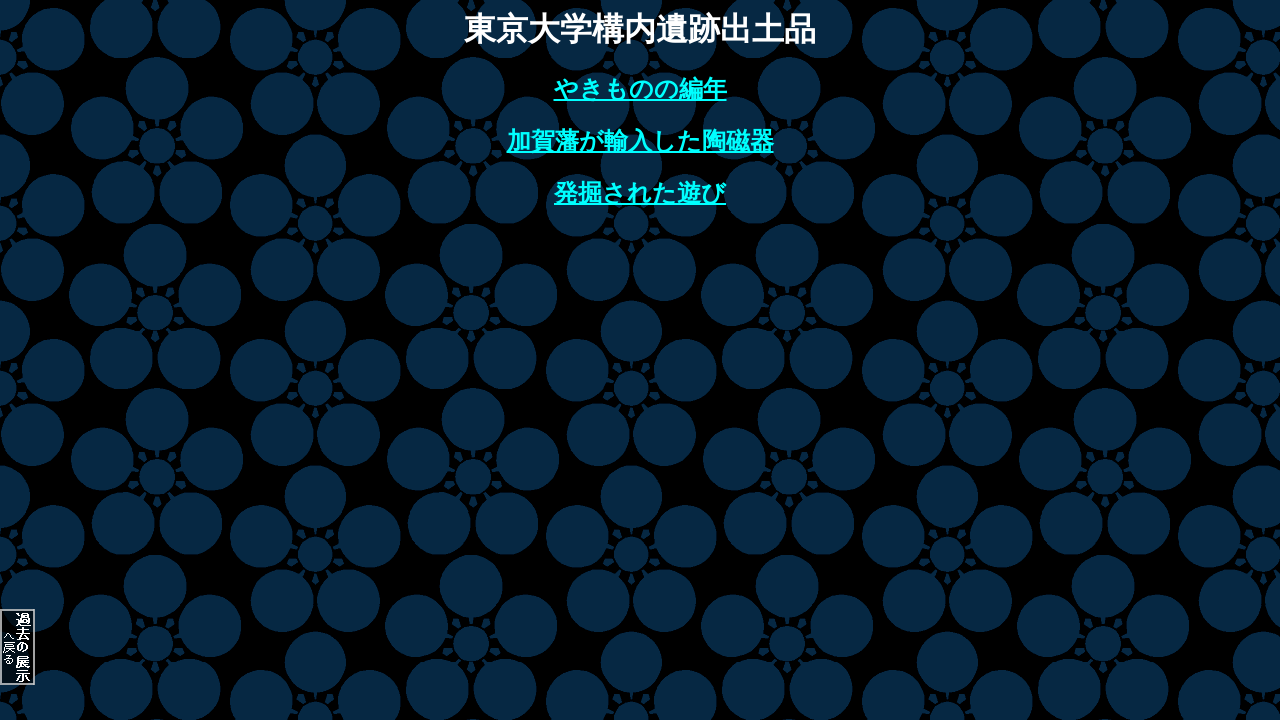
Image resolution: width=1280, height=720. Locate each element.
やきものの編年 (640, 89)
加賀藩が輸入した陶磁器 (640, 141)
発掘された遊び (640, 193)
